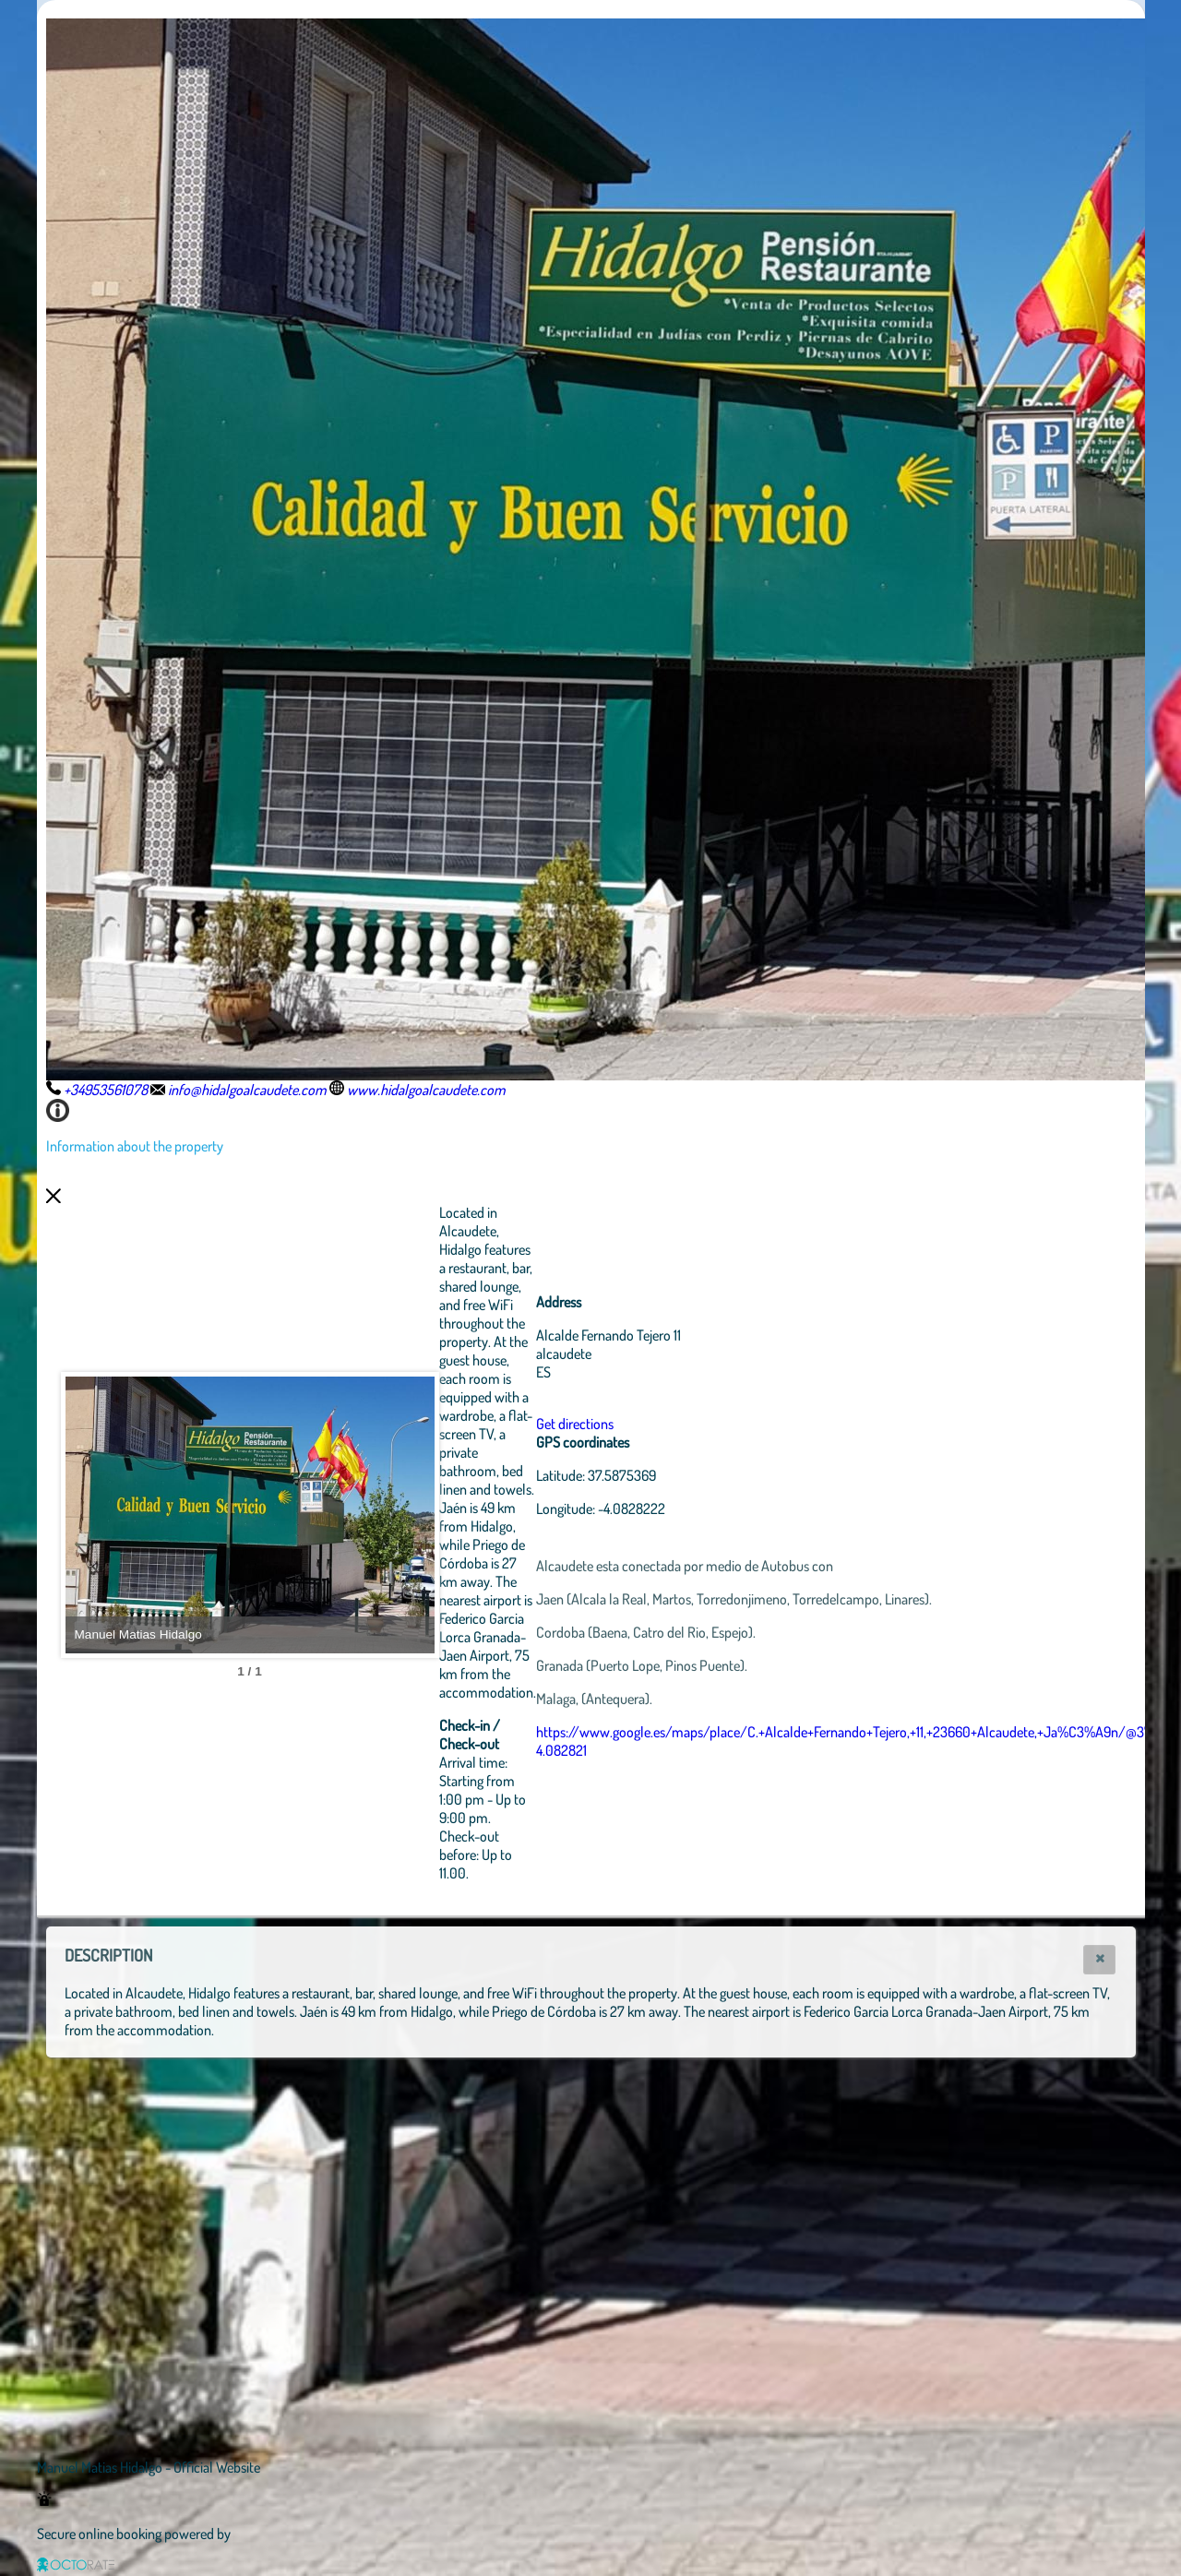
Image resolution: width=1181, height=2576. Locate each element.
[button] (1099, 1959)
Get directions (575, 1423)
